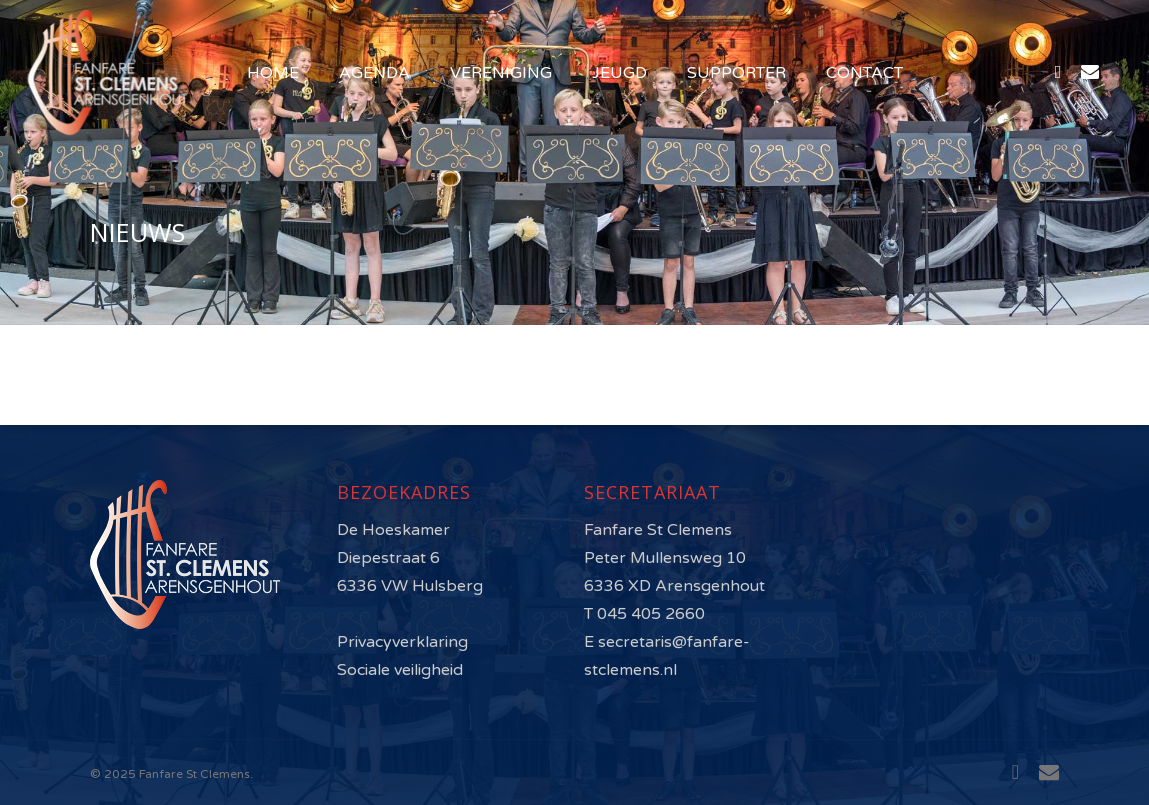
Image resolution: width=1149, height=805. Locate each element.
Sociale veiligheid (400, 670)
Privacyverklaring (402, 642)
